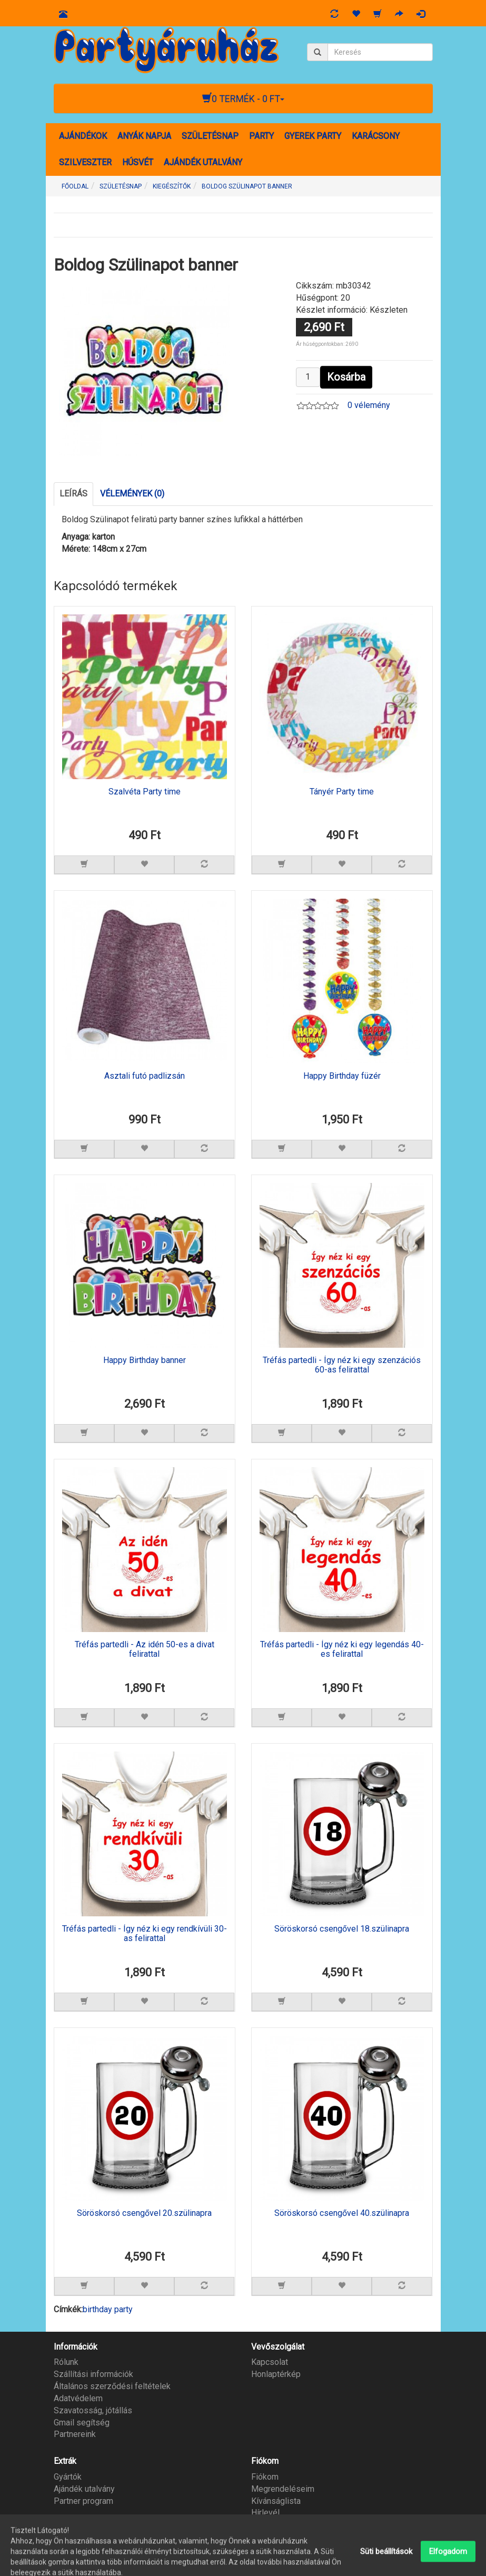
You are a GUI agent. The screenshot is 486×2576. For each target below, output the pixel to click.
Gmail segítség (82, 2423)
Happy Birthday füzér (342, 1076)
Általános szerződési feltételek (112, 2386)
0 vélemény (369, 405)
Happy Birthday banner (144, 1360)
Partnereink (75, 2434)
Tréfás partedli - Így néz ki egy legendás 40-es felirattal (342, 1649)
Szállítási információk (93, 2374)
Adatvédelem (78, 2398)
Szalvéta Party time (144, 792)
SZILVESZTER (85, 162)
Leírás (73, 494)
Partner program (83, 2501)
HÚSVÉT (137, 162)
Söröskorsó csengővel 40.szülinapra (341, 2213)
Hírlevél (265, 2513)
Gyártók (68, 2477)
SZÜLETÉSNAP (210, 136)
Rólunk (66, 2362)
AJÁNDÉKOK (83, 136)
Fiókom (265, 2477)
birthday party (108, 2309)
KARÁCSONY (376, 136)
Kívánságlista (276, 2501)
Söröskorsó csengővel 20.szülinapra (144, 2213)
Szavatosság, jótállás (93, 2410)
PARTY (261, 136)
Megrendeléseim (282, 2489)
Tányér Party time (342, 792)
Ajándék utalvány (84, 2489)
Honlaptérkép (276, 2374)
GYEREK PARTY (312, 136)
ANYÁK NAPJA (144, 136)
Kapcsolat (269, 2362)
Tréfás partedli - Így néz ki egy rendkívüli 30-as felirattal (144, 1933)
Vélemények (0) (132, 494)
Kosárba (346, 377)
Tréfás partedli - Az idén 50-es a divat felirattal (144, 1649)
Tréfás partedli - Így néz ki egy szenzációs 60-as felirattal (342, 1365)
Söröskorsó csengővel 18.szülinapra (341, 1929)
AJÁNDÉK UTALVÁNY (203, 162)
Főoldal (75, 186)
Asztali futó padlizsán (144, 1076)
